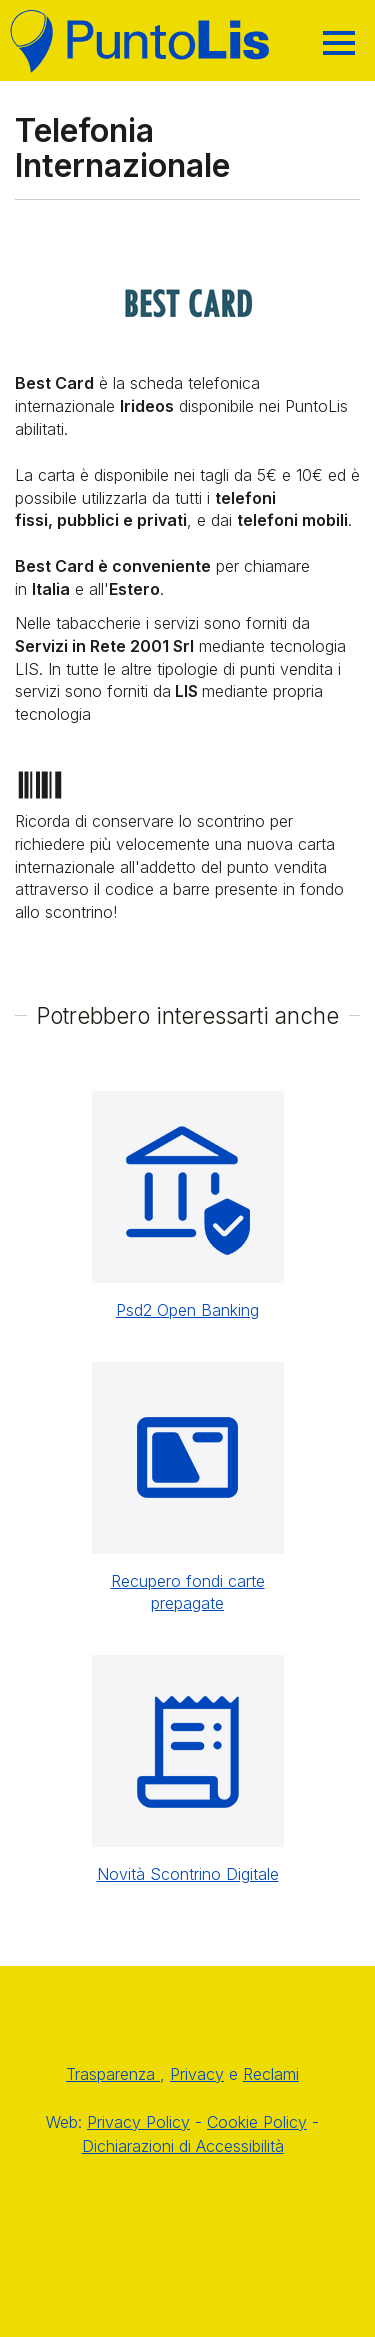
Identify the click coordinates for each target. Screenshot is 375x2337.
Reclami (271, 2074)
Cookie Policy (257, 2122)
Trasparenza (113, 2074)
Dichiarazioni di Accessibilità (183, 2146)
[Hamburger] (339, 43)
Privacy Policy (138, 2122)
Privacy (197, 2074)
